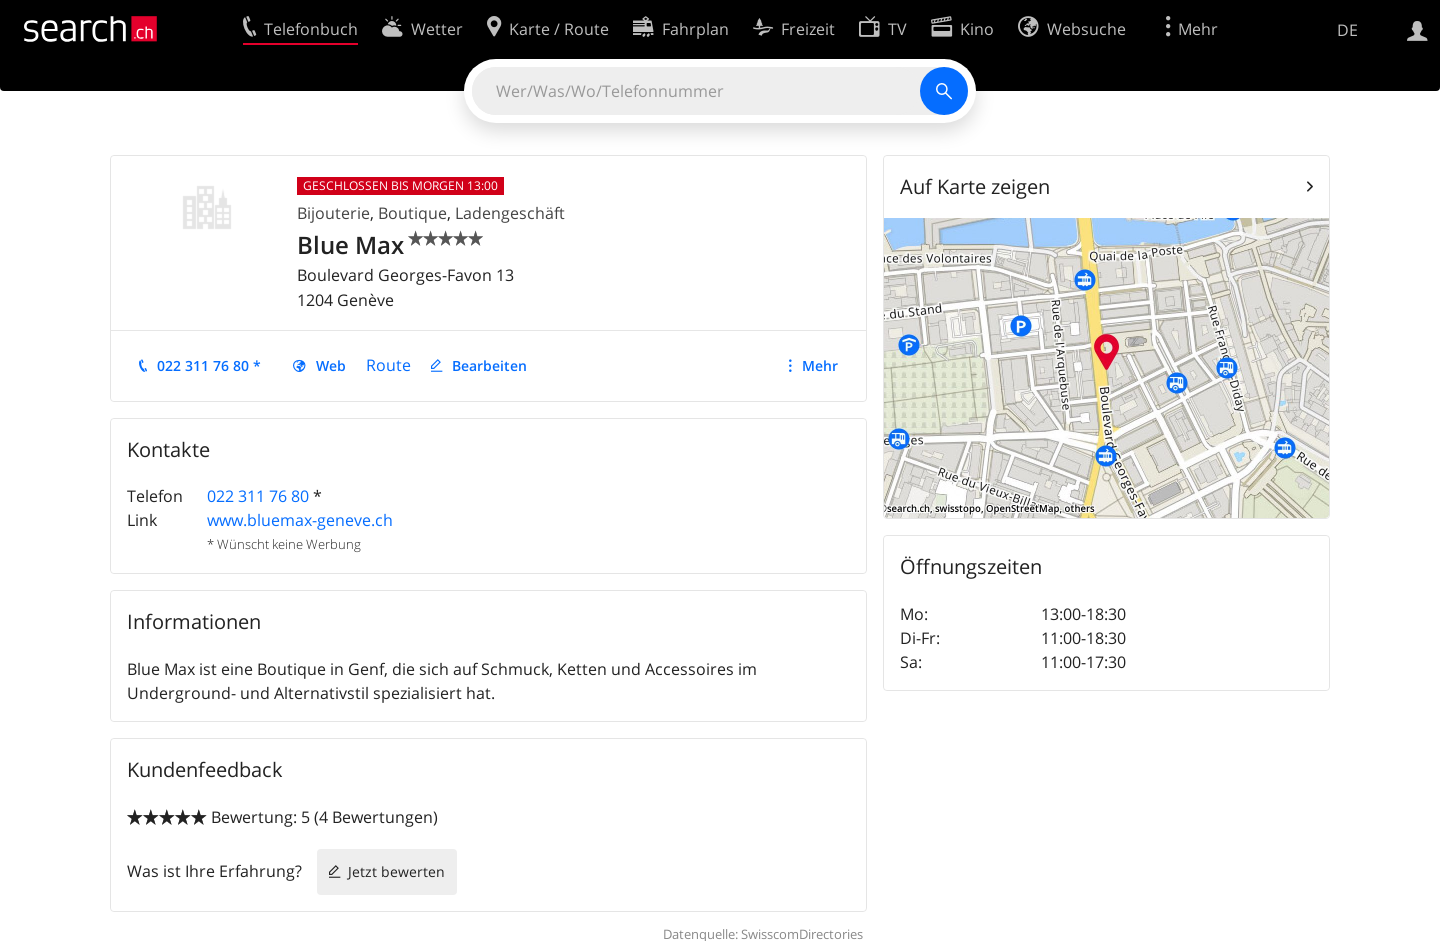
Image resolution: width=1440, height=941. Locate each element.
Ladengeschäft (510, 213)
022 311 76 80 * (209, 365)
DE (1347, 30)
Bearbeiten (489, 365)
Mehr (820, 365)
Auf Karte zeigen (975, 186)
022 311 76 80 (258, 496)
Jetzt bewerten (396, 871)
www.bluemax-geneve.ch (300, 520)
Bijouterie (333, 213)
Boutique (412, 213)
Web (331, 365)
